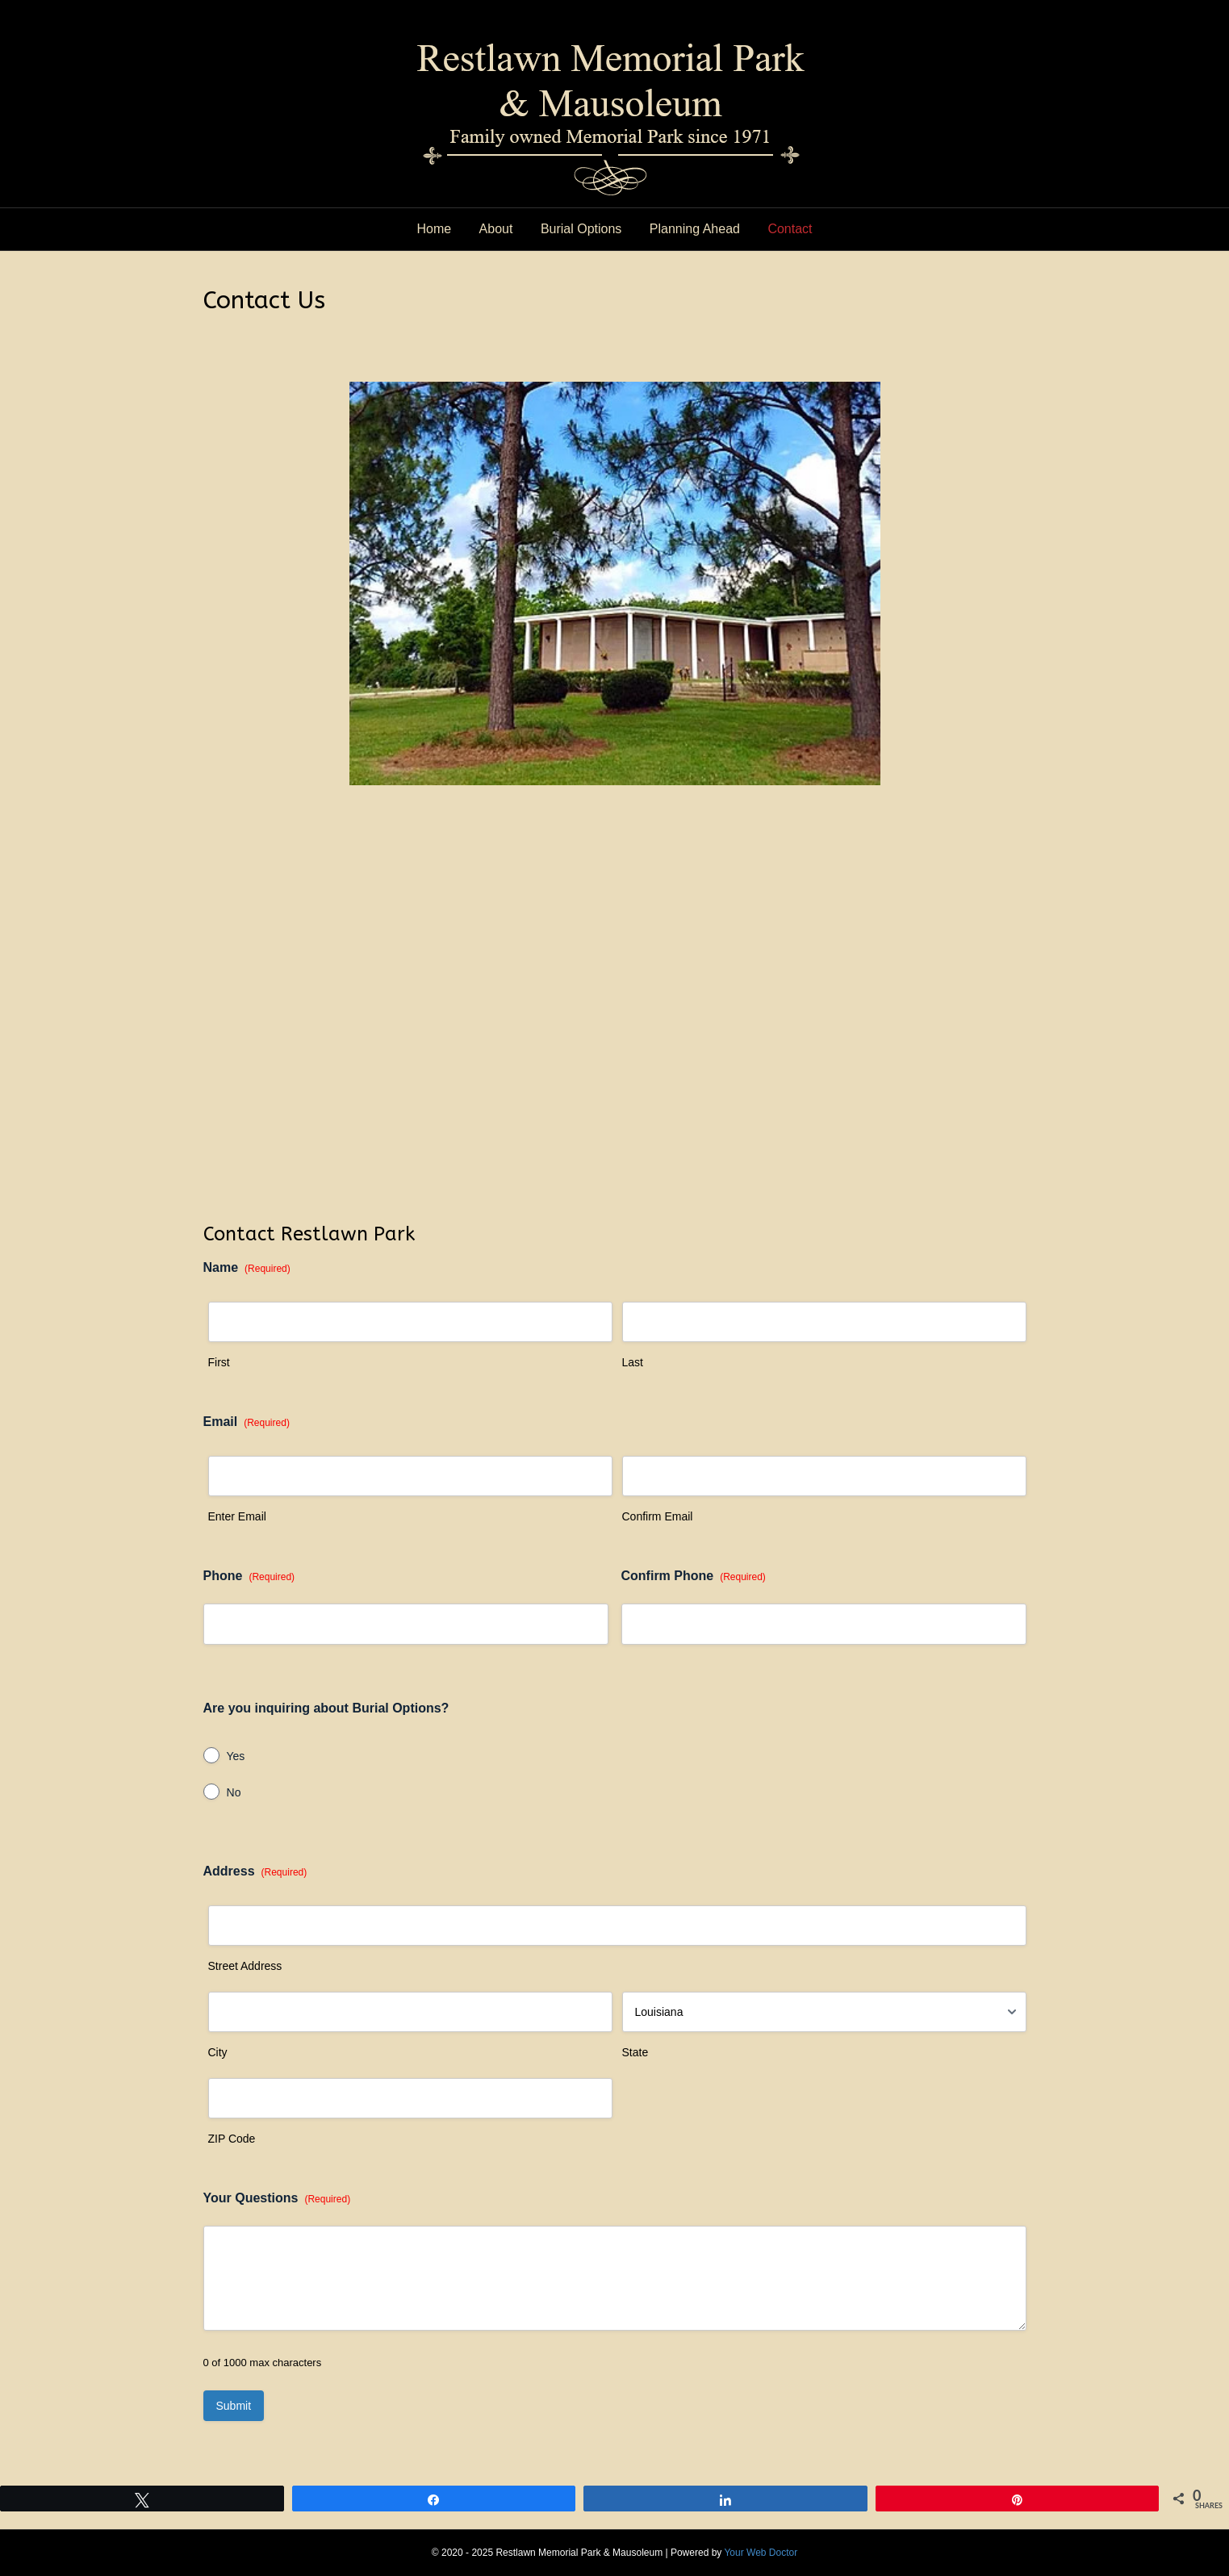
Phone (249, 1576)
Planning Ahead (695, 229)
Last (632, 1362)
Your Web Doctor (760, 2552)
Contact (789, 229)
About (496, 229)
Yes (236, 1756)
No (234, 1792)
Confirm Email (657, 1516)
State (635, 2052)
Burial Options (581, 229)
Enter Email (237, 1516)
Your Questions (277, 2198)
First (219, 1362)
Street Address (245, 1965)
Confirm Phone (693, 1576)
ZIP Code (232, 2138)
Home (433, 229)
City (218, 2052)
